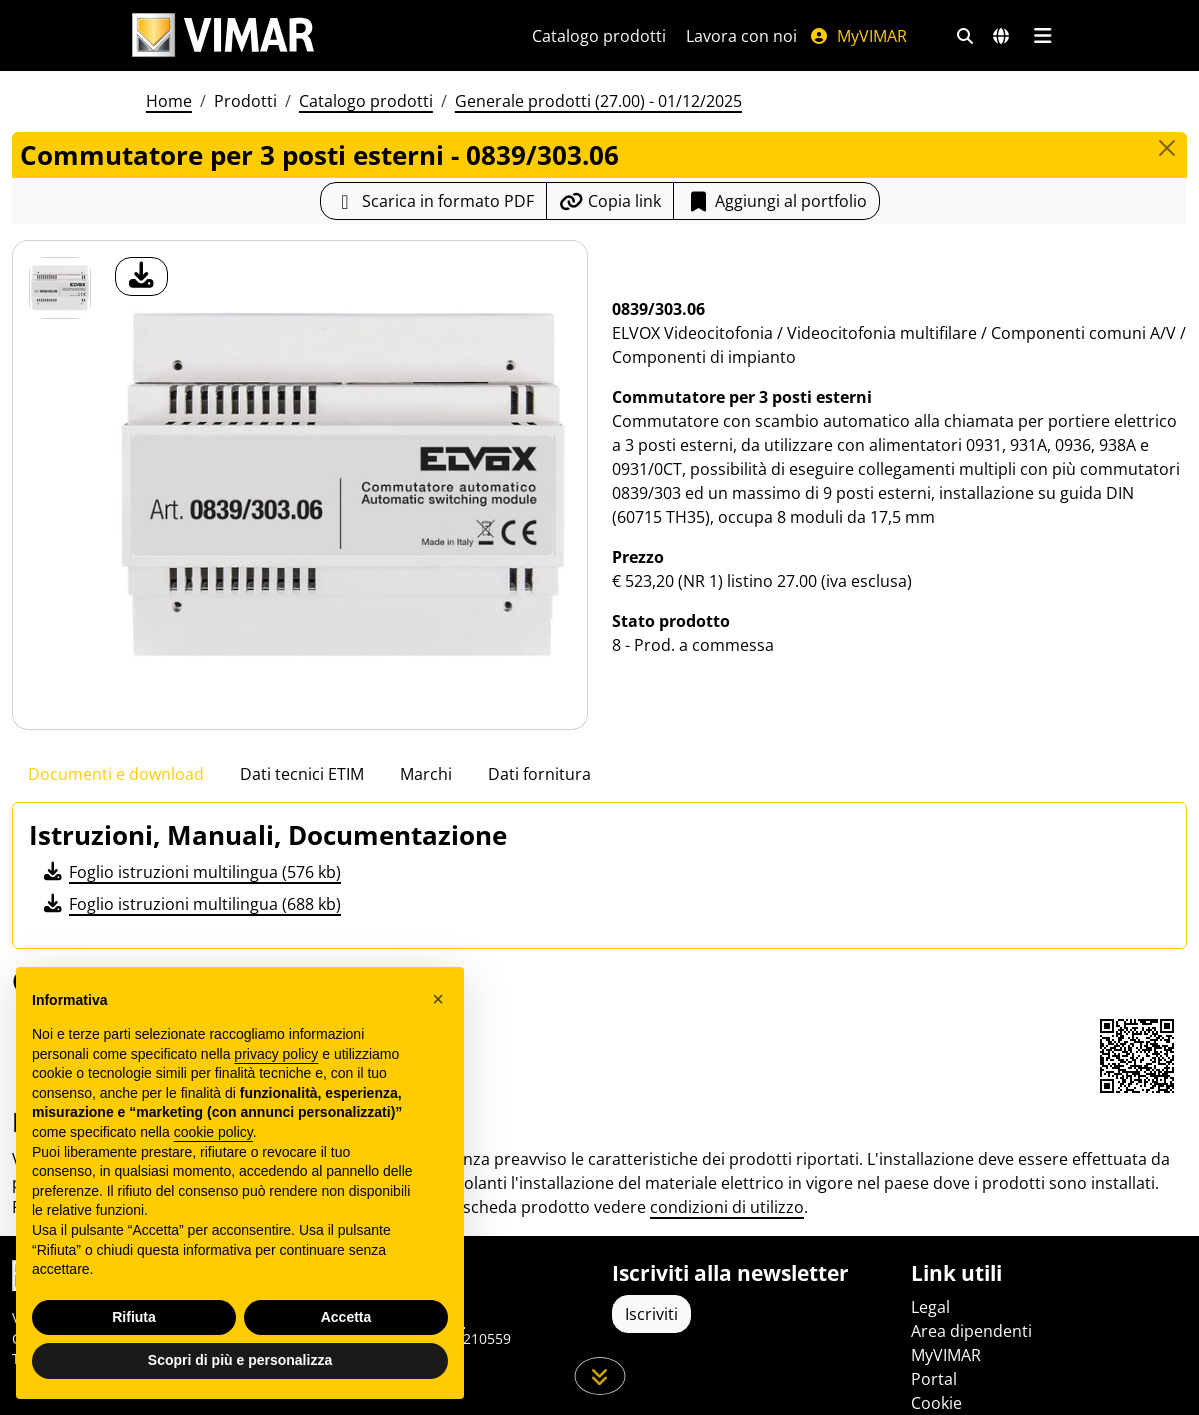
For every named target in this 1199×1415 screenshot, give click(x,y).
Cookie (936, 1403)
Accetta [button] (346, 1317)
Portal (934, 1379)
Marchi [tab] (426, 774)
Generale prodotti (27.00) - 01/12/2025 (598, 101)
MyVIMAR (858, 36)
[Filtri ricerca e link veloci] (965, 36)
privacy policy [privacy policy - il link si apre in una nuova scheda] (276, 1054)
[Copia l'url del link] (610, 201)
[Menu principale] (1043, 36)
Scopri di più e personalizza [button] (240, 1360)
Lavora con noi (741, 36)
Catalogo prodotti (599, 36)
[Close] (1167, 148)
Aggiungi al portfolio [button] (776, 201)
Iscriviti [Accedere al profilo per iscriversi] (651, 1314)
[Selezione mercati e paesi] (1001, 36)
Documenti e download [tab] (116, 774)
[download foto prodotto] (141, 276)
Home (169, 101)
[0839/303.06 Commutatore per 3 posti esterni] (60, 288)
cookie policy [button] (213, 1132)
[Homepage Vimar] (308, 35)
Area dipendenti (971, 1331)
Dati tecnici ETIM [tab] (302, 774)
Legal (930, 1307)
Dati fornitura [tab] (539, 774)
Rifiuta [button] (134, 1317)
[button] (438, 999)
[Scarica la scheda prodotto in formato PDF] (433, 201)
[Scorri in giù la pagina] (599, 1376)
